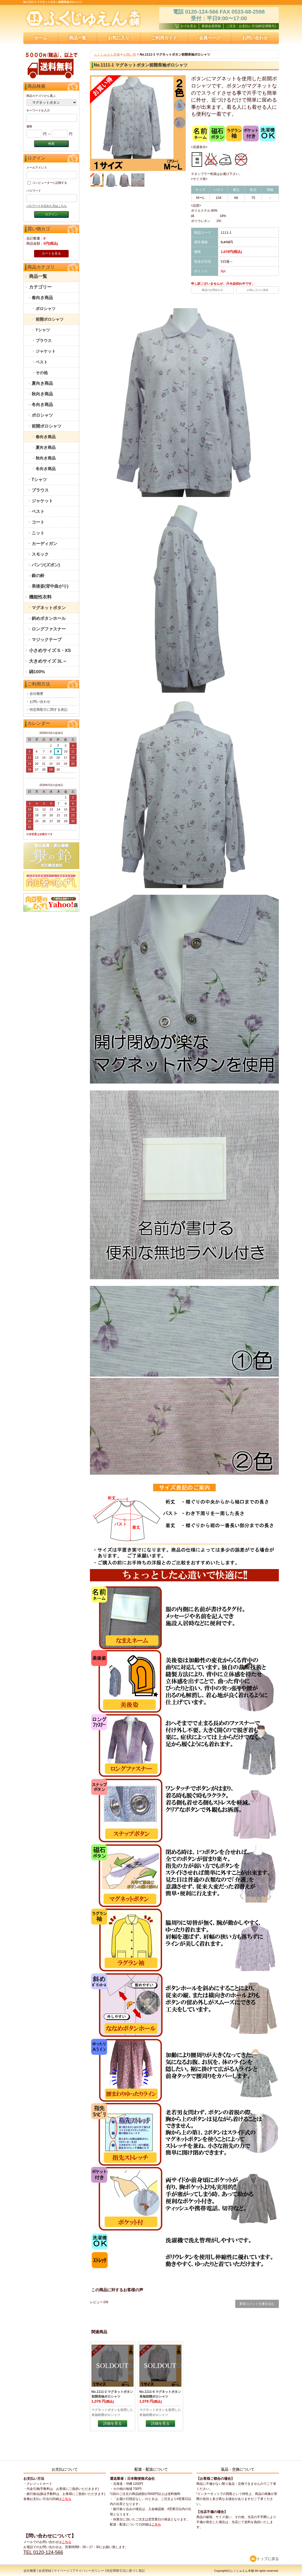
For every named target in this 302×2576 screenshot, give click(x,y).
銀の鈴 (38, 575)
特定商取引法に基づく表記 (125, 2570)
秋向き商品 (42, 394)
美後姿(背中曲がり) (50, 586)
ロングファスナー (49, 629)
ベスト (42, 362)
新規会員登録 (211, 26)
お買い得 (129, 54)
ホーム (40, 38)
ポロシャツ (46, 308)
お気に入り (118, 38)
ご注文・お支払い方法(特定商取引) (251, 26)
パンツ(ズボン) (46, 565)
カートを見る (51, 253)
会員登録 (45, 2570)
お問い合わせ (255, 38)
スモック (40, 554)
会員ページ (209, 38)
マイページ (62, 2570)
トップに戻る (264, 2558)
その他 (42, 372)
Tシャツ (43, 330)
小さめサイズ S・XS (50, 650)
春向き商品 (42, 297)
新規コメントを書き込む (257, 2304)
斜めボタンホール (49, 618)
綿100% (37, 671)
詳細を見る (112, 2423)
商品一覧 (77, 38)
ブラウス (44, 340)
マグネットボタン (49, 607)
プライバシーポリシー (88, 2570)
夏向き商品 (42, 383)
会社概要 (36, 694)
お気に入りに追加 (257, 289)
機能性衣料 (40, 597)
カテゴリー (40, 287)
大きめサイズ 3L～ (48, 661)
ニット (38, 533)
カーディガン (44, 543)
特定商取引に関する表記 (49, 710)
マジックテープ (46, 639)
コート (38, 522)
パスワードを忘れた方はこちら (46, 205)
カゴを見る (185, 26)
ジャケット (46, 351)
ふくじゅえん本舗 (107, 54)
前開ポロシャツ (50, 319)
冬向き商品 (42, 404)
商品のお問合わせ (212, 289)
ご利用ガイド (164, 38)
